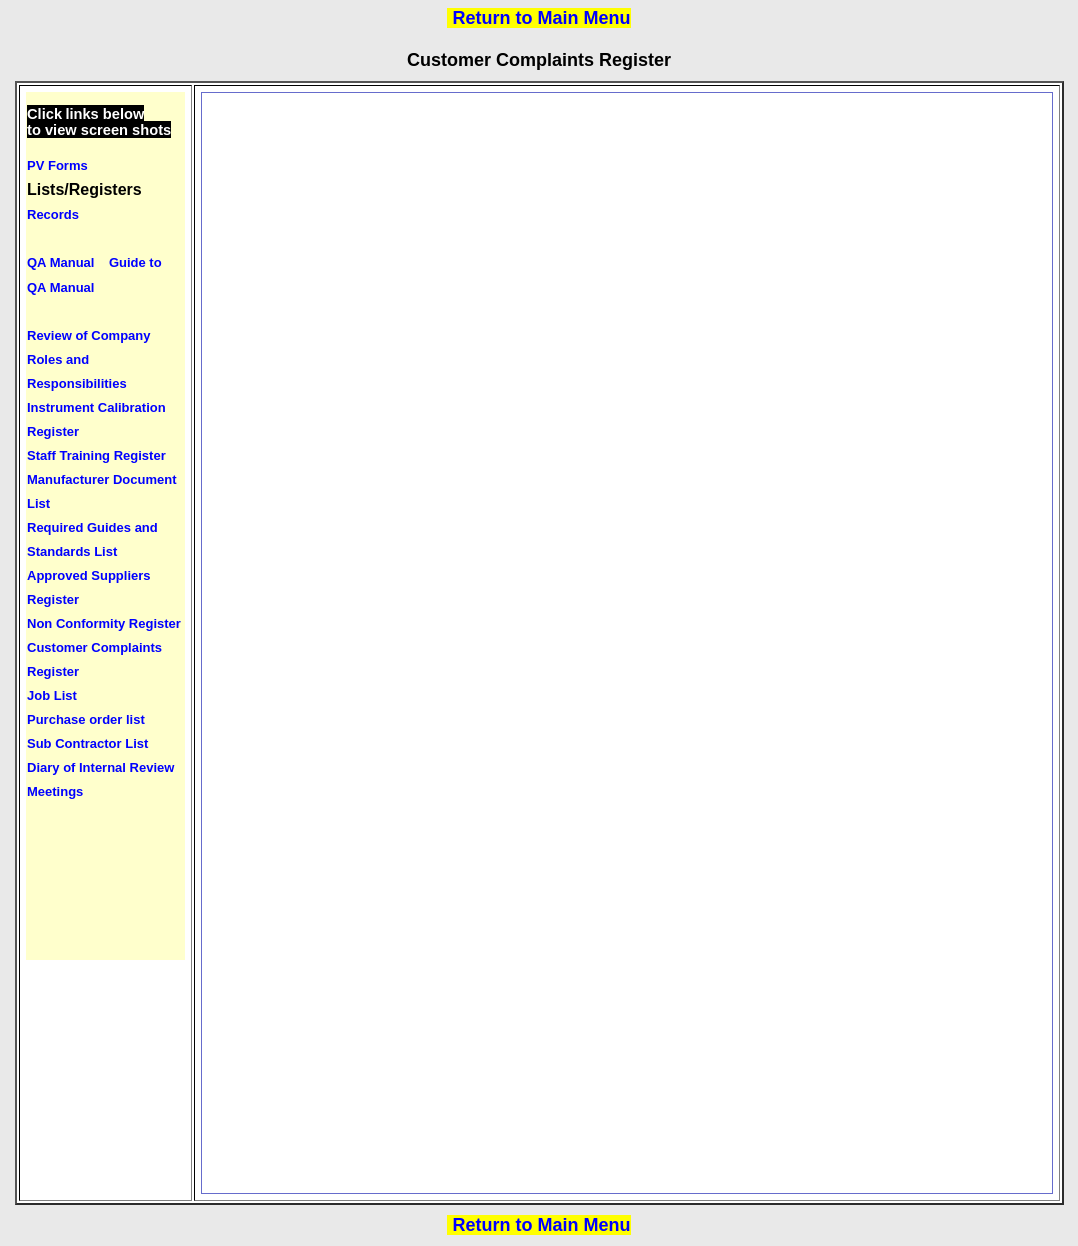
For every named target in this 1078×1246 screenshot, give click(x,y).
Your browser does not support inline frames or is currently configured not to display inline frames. (105, 526)
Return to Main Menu (542, 18)
